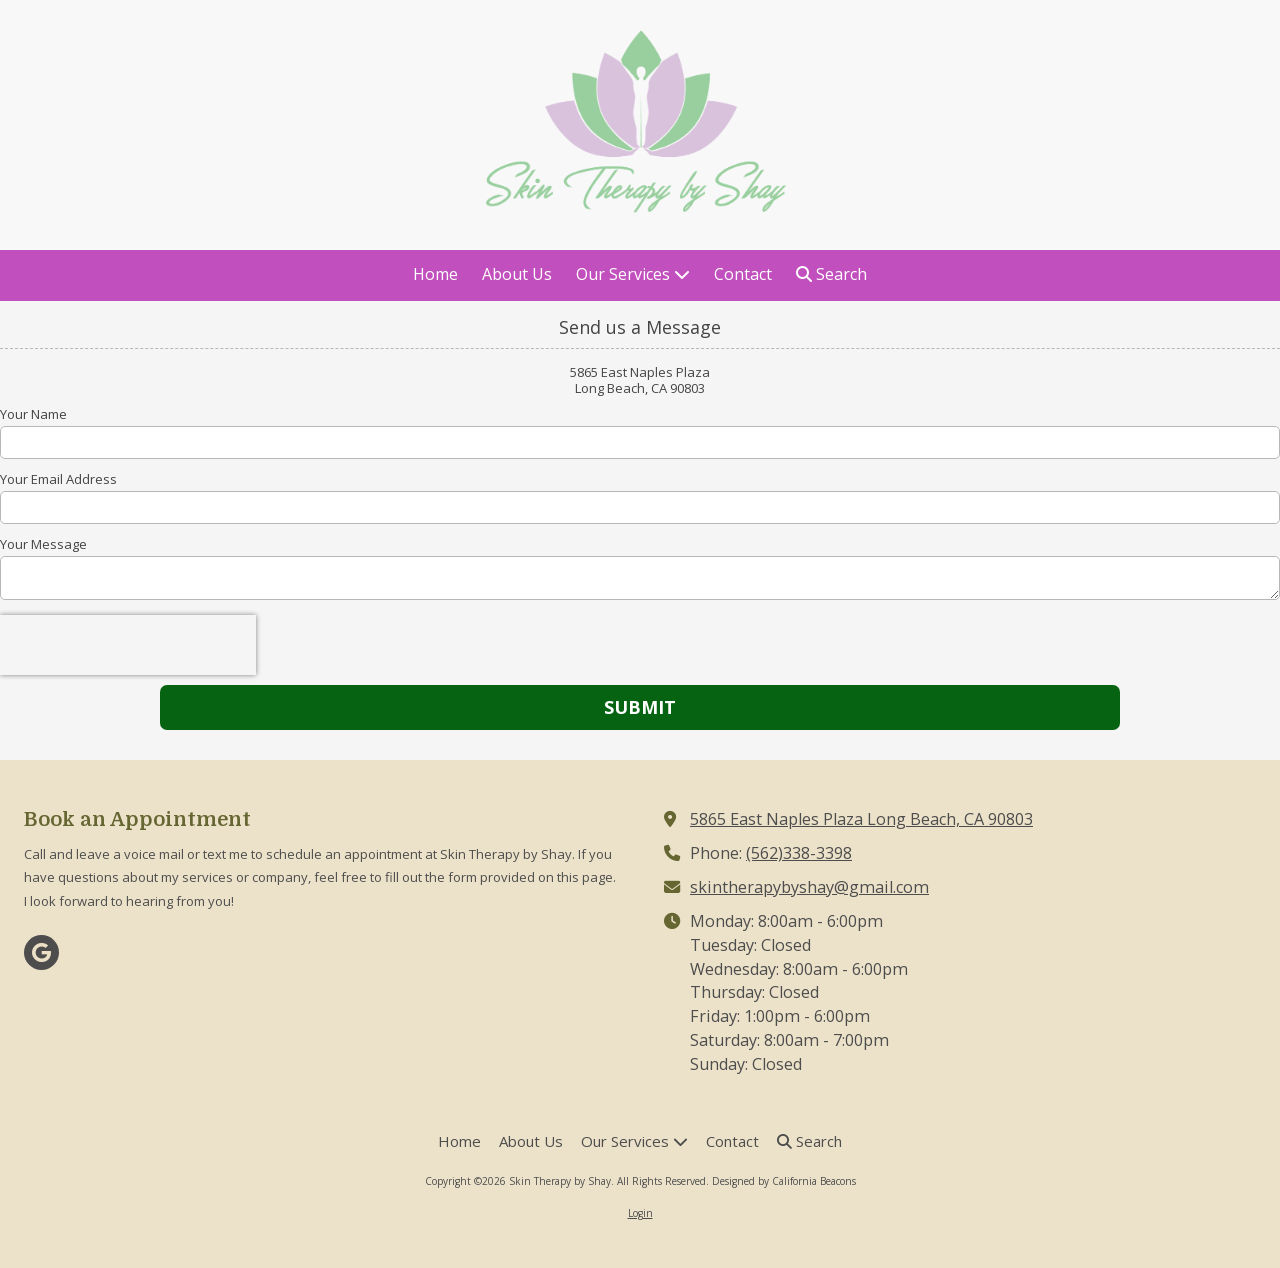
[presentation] (128, 645)
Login (640, 1213)
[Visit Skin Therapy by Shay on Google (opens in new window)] (41, 952)
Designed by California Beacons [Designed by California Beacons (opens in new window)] (784, 1181)
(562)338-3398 (799, 853)
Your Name (33, 414)
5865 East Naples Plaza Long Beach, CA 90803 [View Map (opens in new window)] (861, 819)
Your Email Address (58, 479)
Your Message (43, 544)
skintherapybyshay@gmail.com (809, 887)
